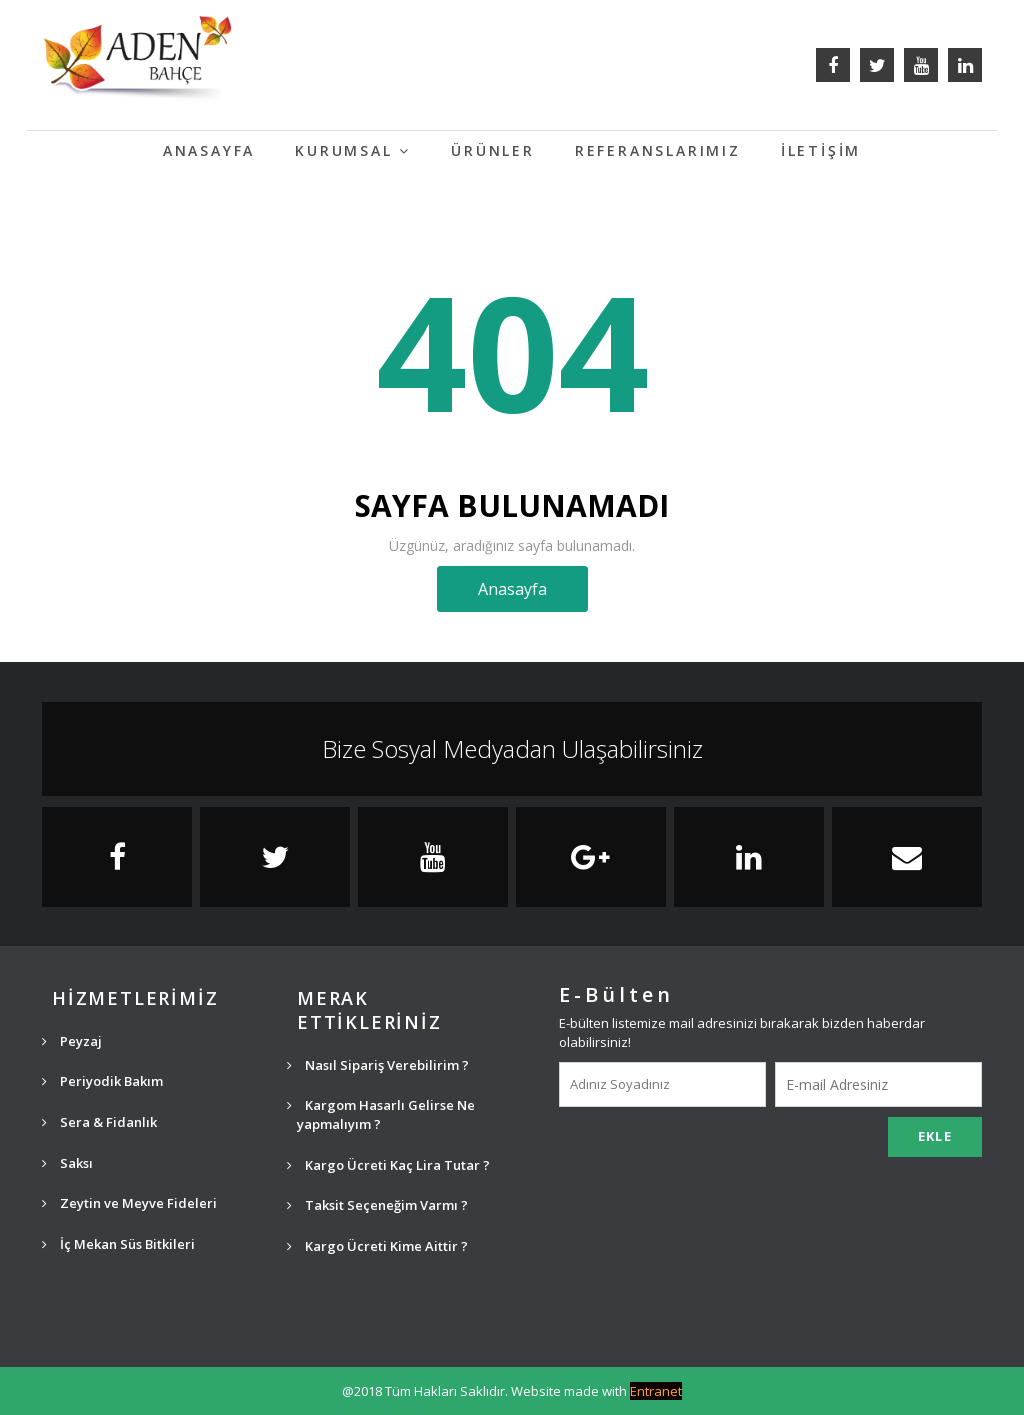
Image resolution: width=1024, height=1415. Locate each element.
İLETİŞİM (821, 150)
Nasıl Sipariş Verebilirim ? (378, 1065)
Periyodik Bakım (102, 1081)
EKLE (935, 1136)
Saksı (67, 1163)
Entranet (656, 1391)
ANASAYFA (209, 150)
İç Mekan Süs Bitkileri (118, 1244)
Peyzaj (72, 1041)
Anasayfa (512, 589)
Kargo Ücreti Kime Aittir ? (377, 1246)
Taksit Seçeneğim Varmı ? (377, 1205)
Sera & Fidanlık (99, 1122)
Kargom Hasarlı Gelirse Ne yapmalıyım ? (381, 1114)
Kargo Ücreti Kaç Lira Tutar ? (388, 1165)
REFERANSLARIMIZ (658, 150)
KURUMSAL (353, 150)
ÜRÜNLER (493, 150)
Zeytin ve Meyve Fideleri (129, 1203)
